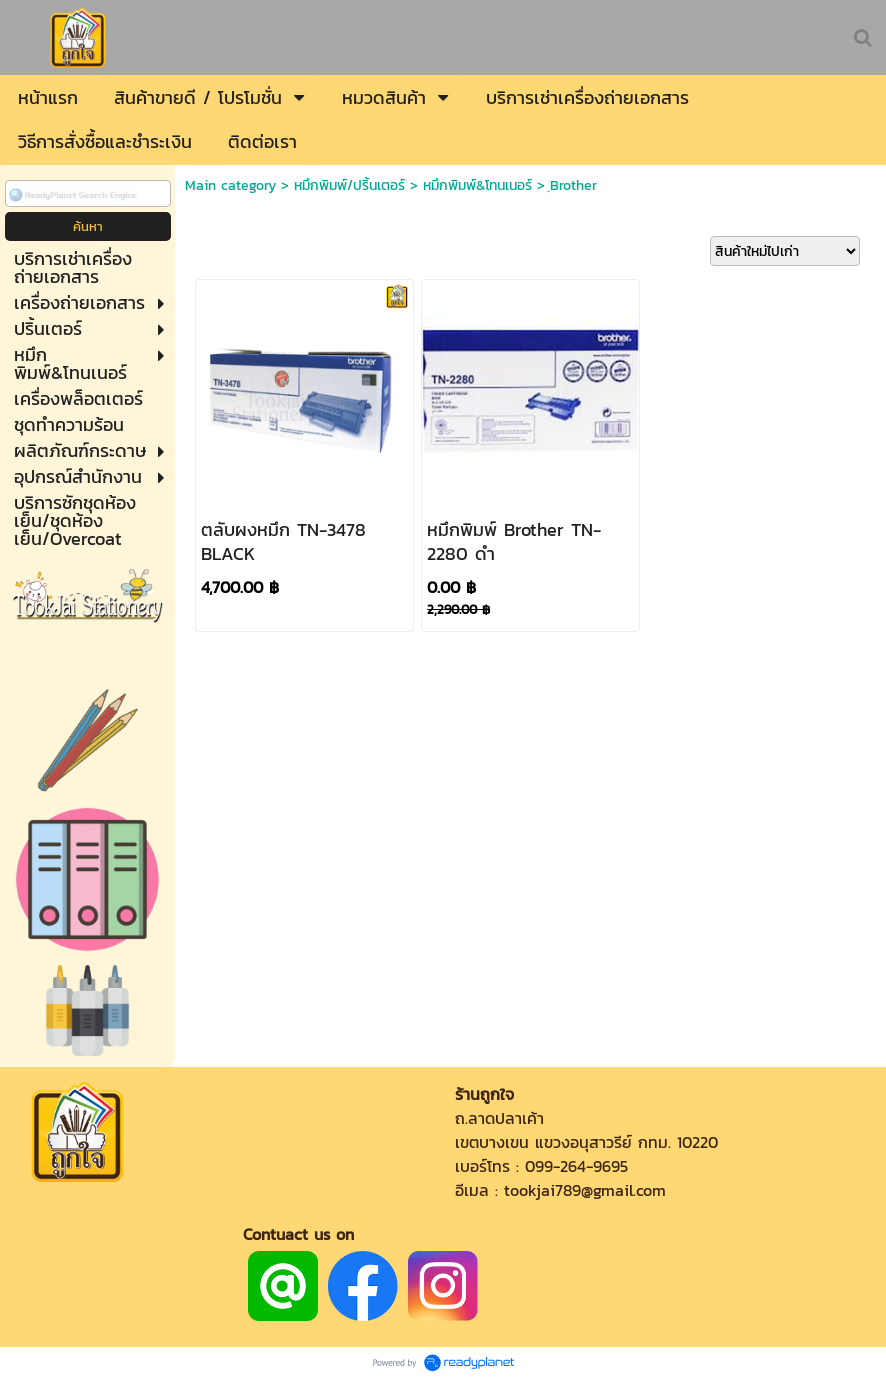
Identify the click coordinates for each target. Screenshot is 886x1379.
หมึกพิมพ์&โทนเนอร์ (477, 185)
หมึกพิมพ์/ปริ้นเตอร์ (349, 185)
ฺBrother (573, 185)
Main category (230, 185)
